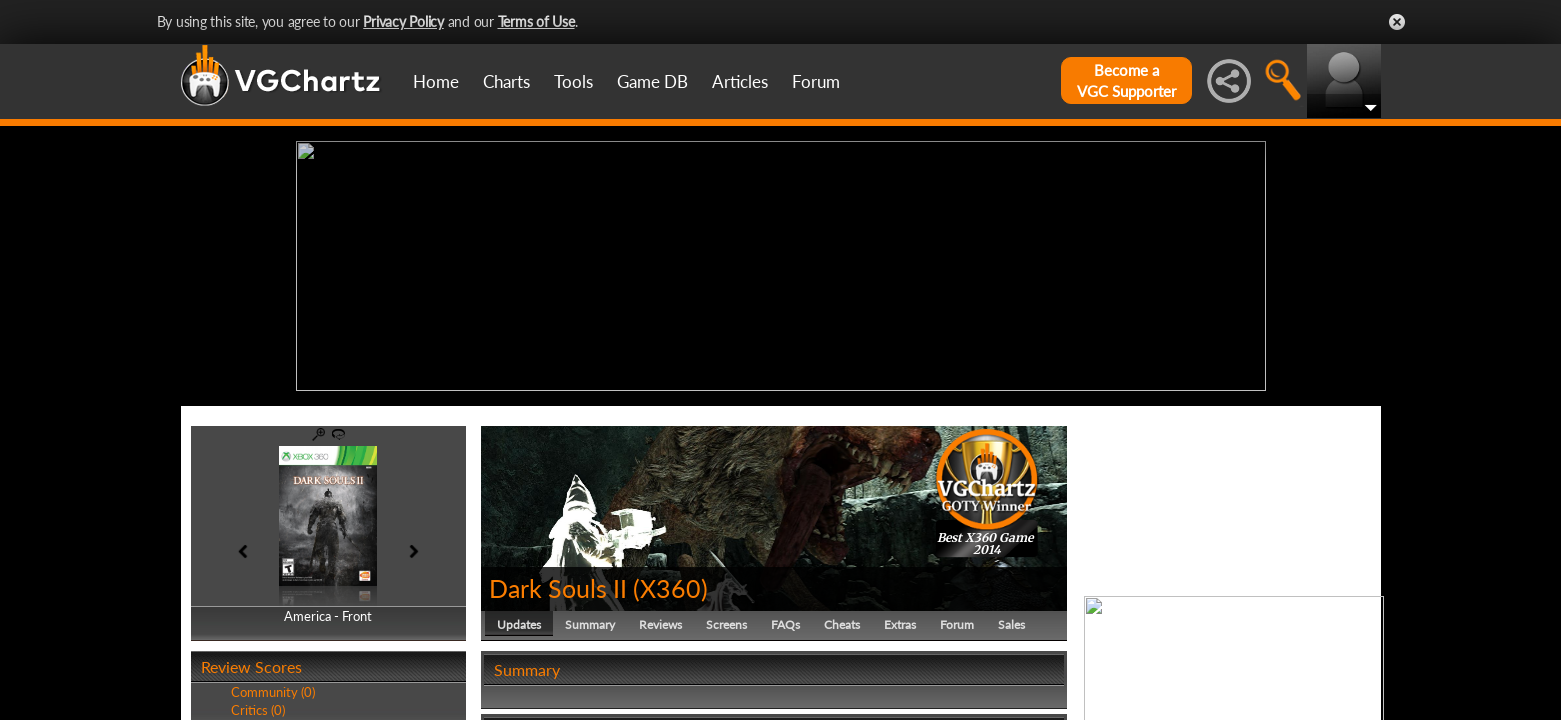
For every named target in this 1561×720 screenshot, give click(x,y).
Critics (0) (258, 710)
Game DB (652, 81)
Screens (726, 624)
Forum (816, 81)
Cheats (842, 624)
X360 (670, 588)
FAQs (785, 624)
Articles (740, 81)
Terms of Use (536, 21)
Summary (590, 624)
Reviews (660, 624)
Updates (519, 624)
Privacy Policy (403, 21)
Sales (1011, 624)
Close (1397, 22)
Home (436, 81)
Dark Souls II (558, 588)
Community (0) (273, 692)
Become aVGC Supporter (1126, 80)
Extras (900, 624)
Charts (506, 81)
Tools (573, 81)
